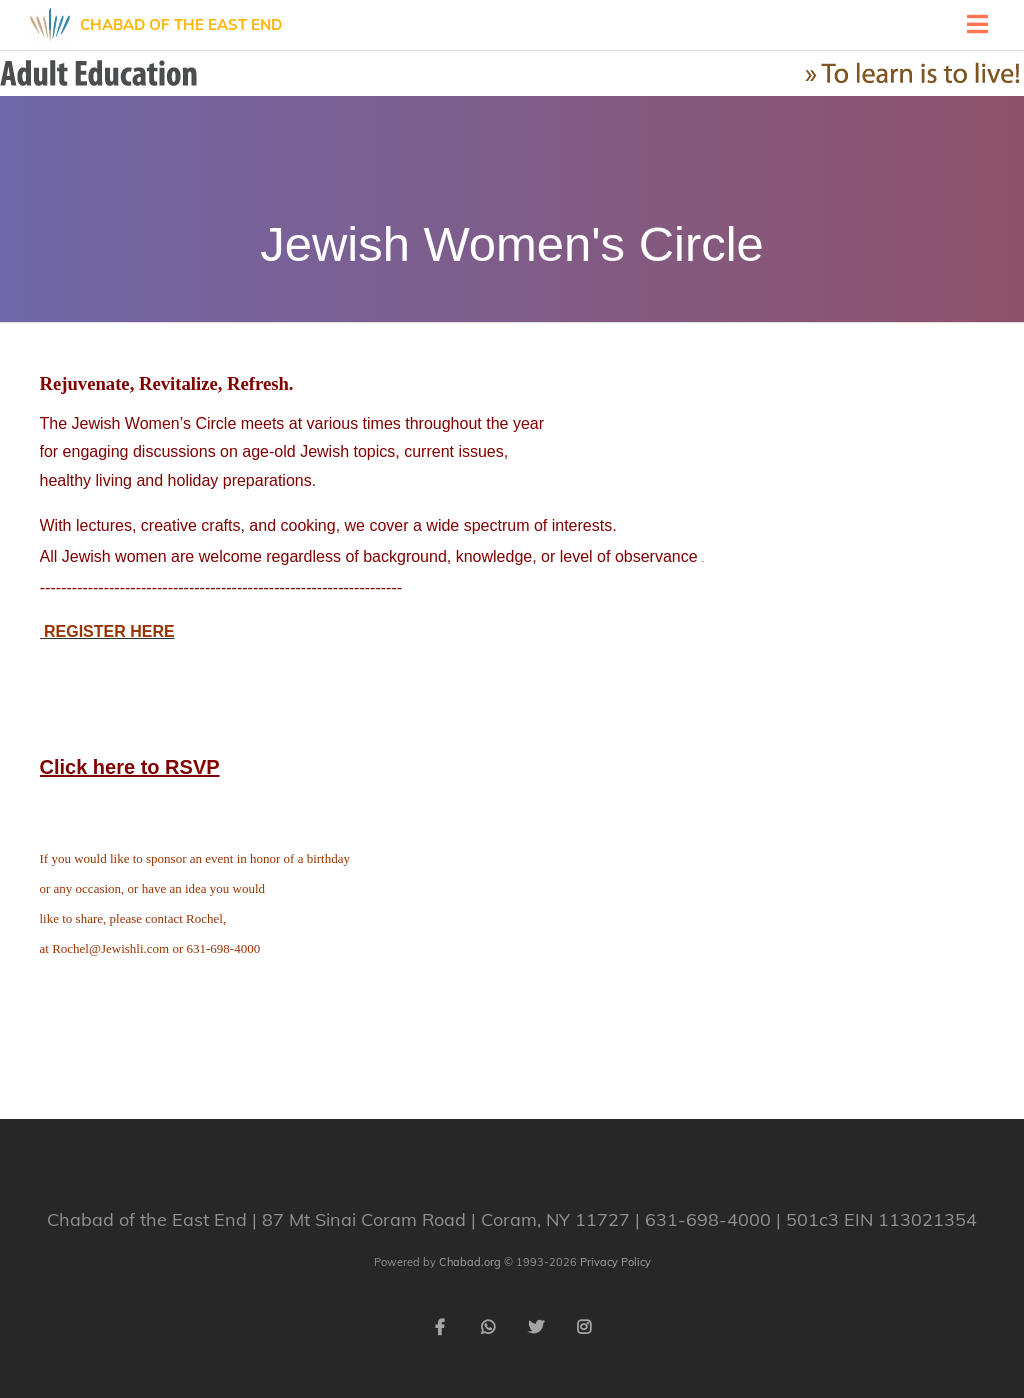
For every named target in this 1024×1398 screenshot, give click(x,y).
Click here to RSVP (130, 767)
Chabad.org (470, 1262)
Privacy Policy (615, 1262)
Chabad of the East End (181, 24)
